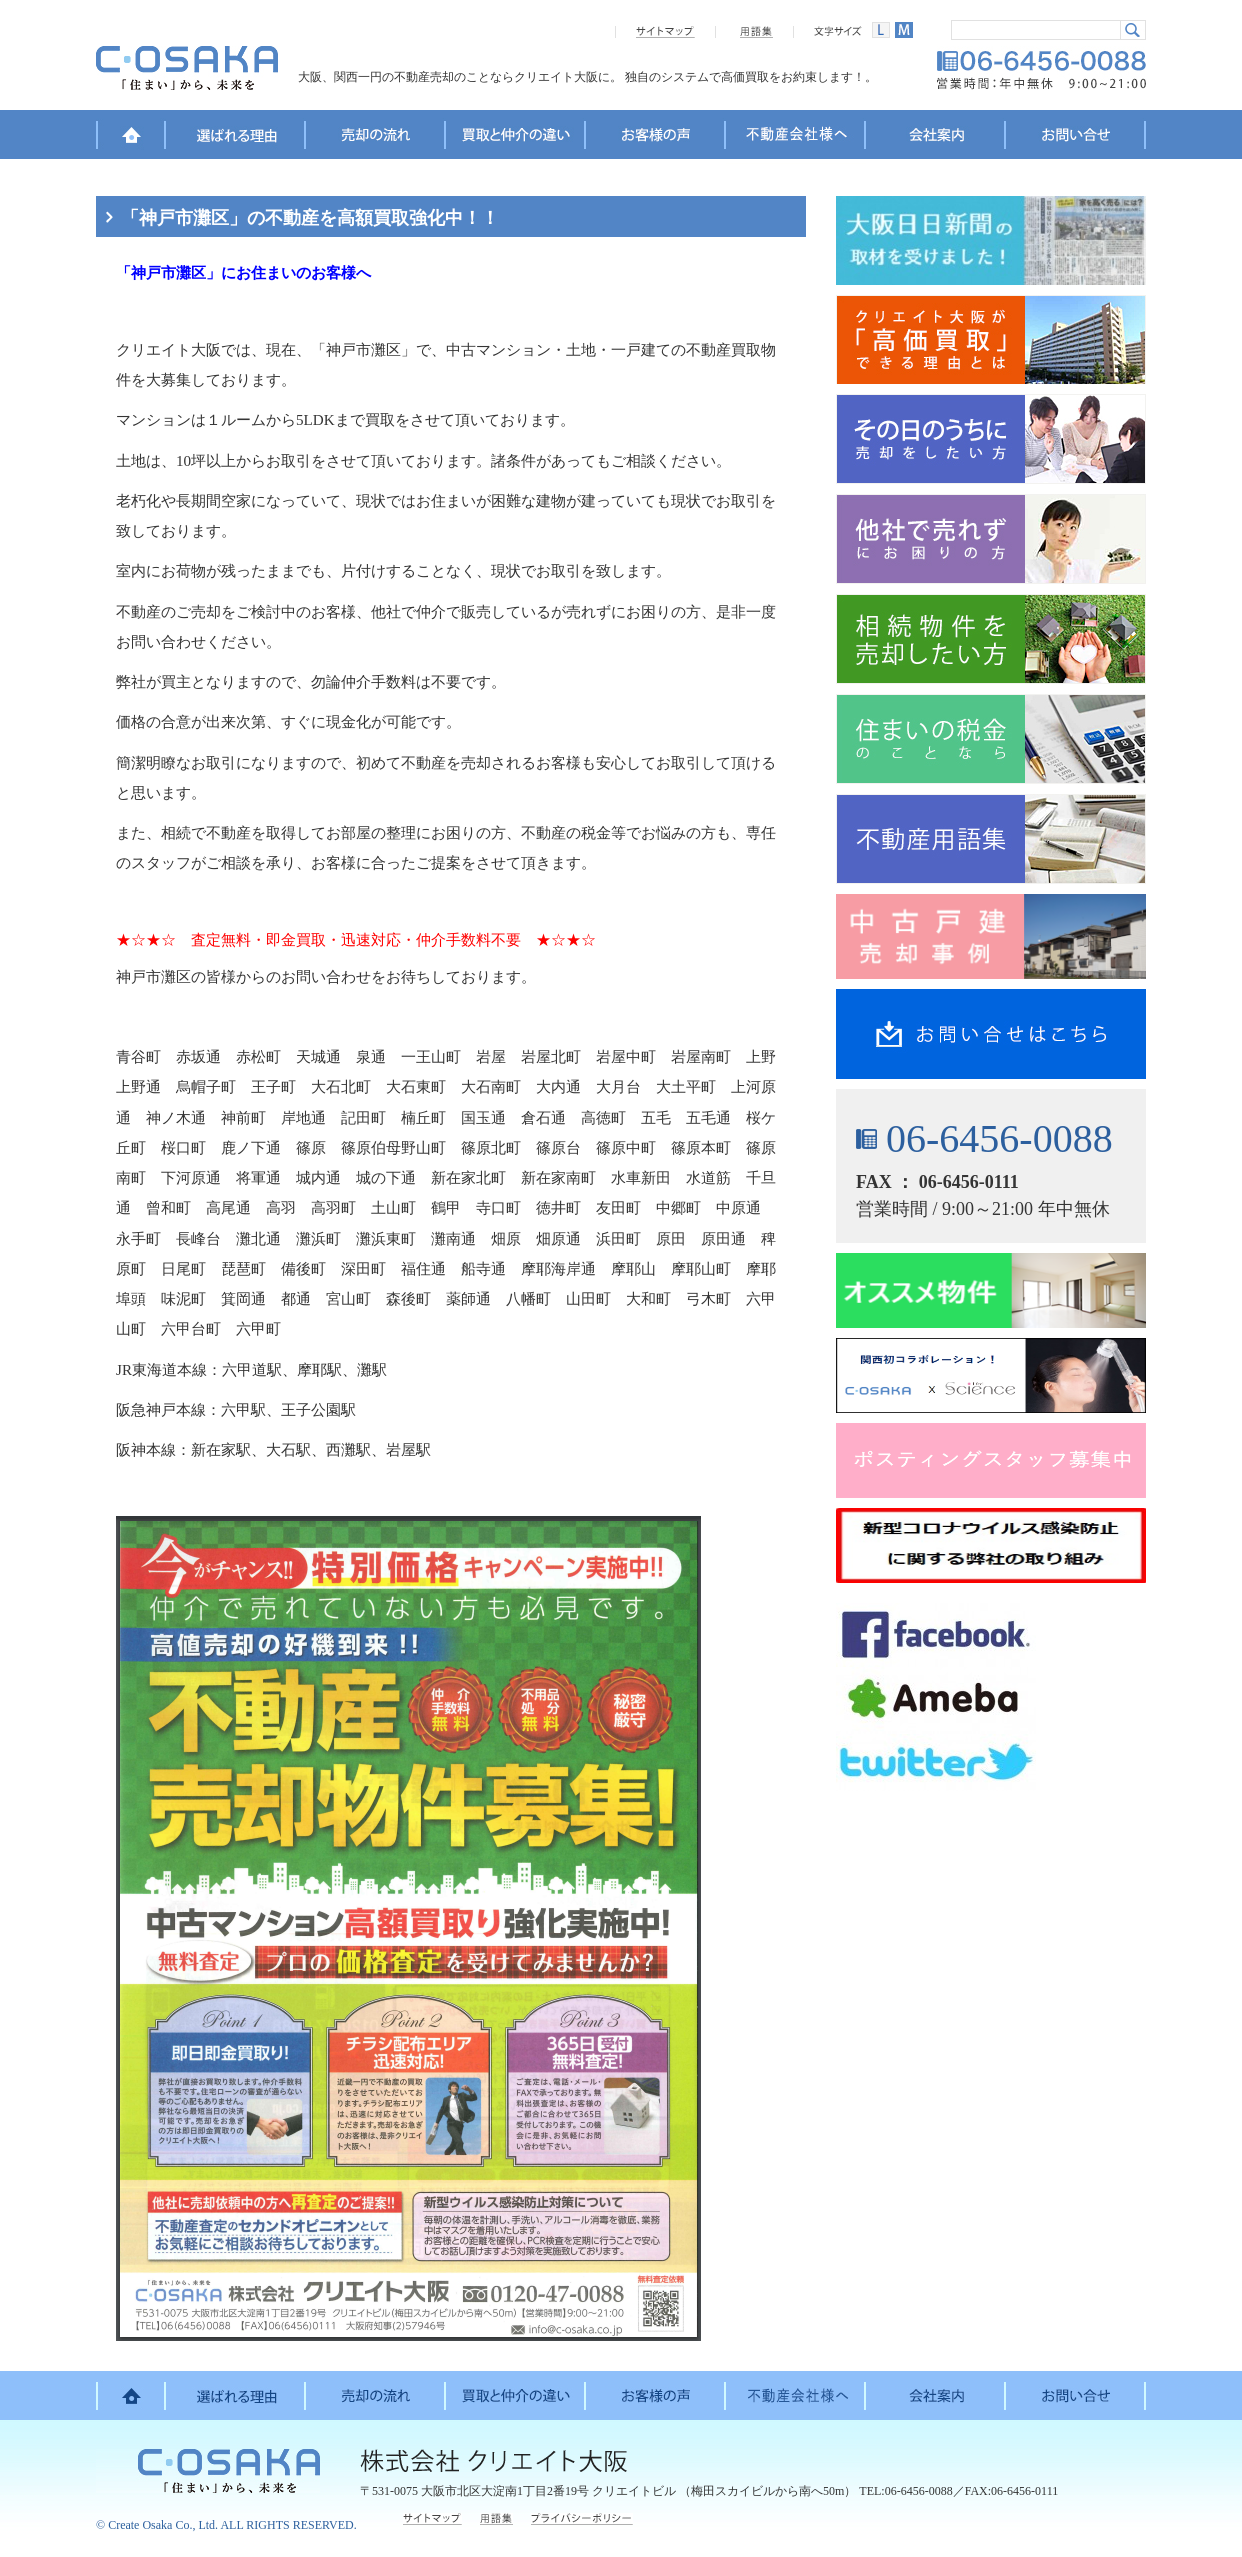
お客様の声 (656, 138)
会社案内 (936, 138)
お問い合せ (1076, 138)
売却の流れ (376, 138)
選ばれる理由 (236, 138)
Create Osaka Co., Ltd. (163, 2525)
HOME (131, 138)
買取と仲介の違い (516, 138)
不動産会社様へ (796, 138)
